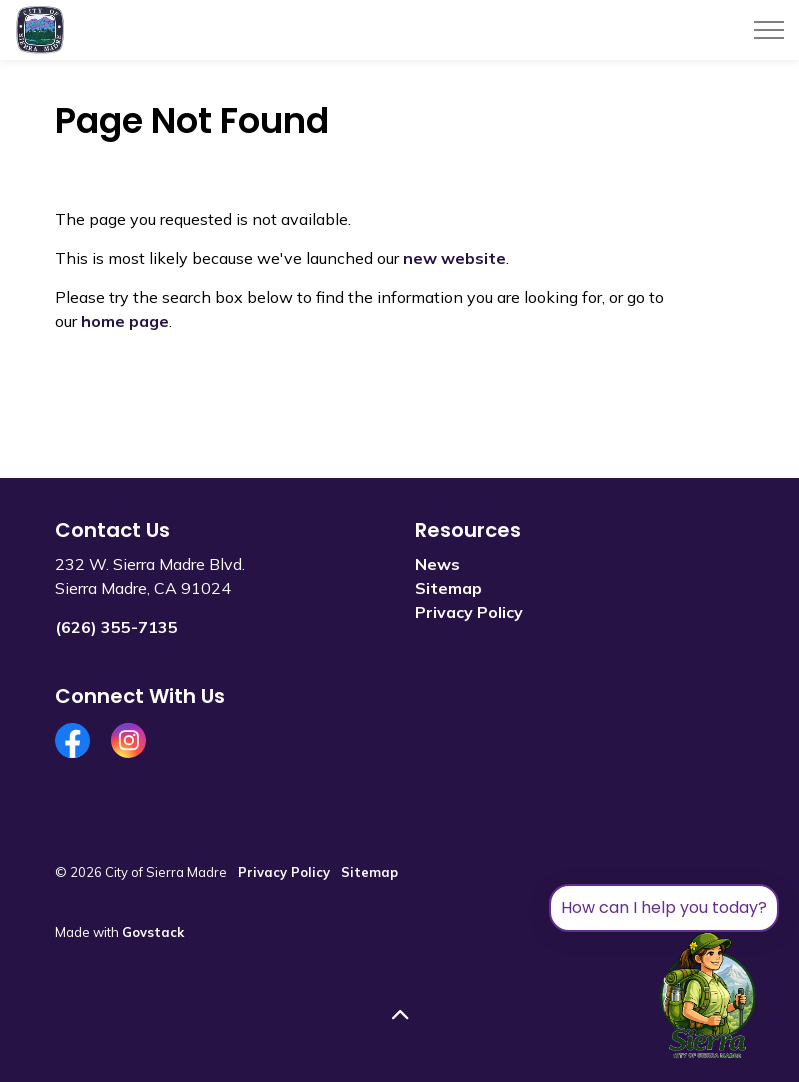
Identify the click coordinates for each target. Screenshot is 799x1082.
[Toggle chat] (708, 996)
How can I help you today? (664, 907)
